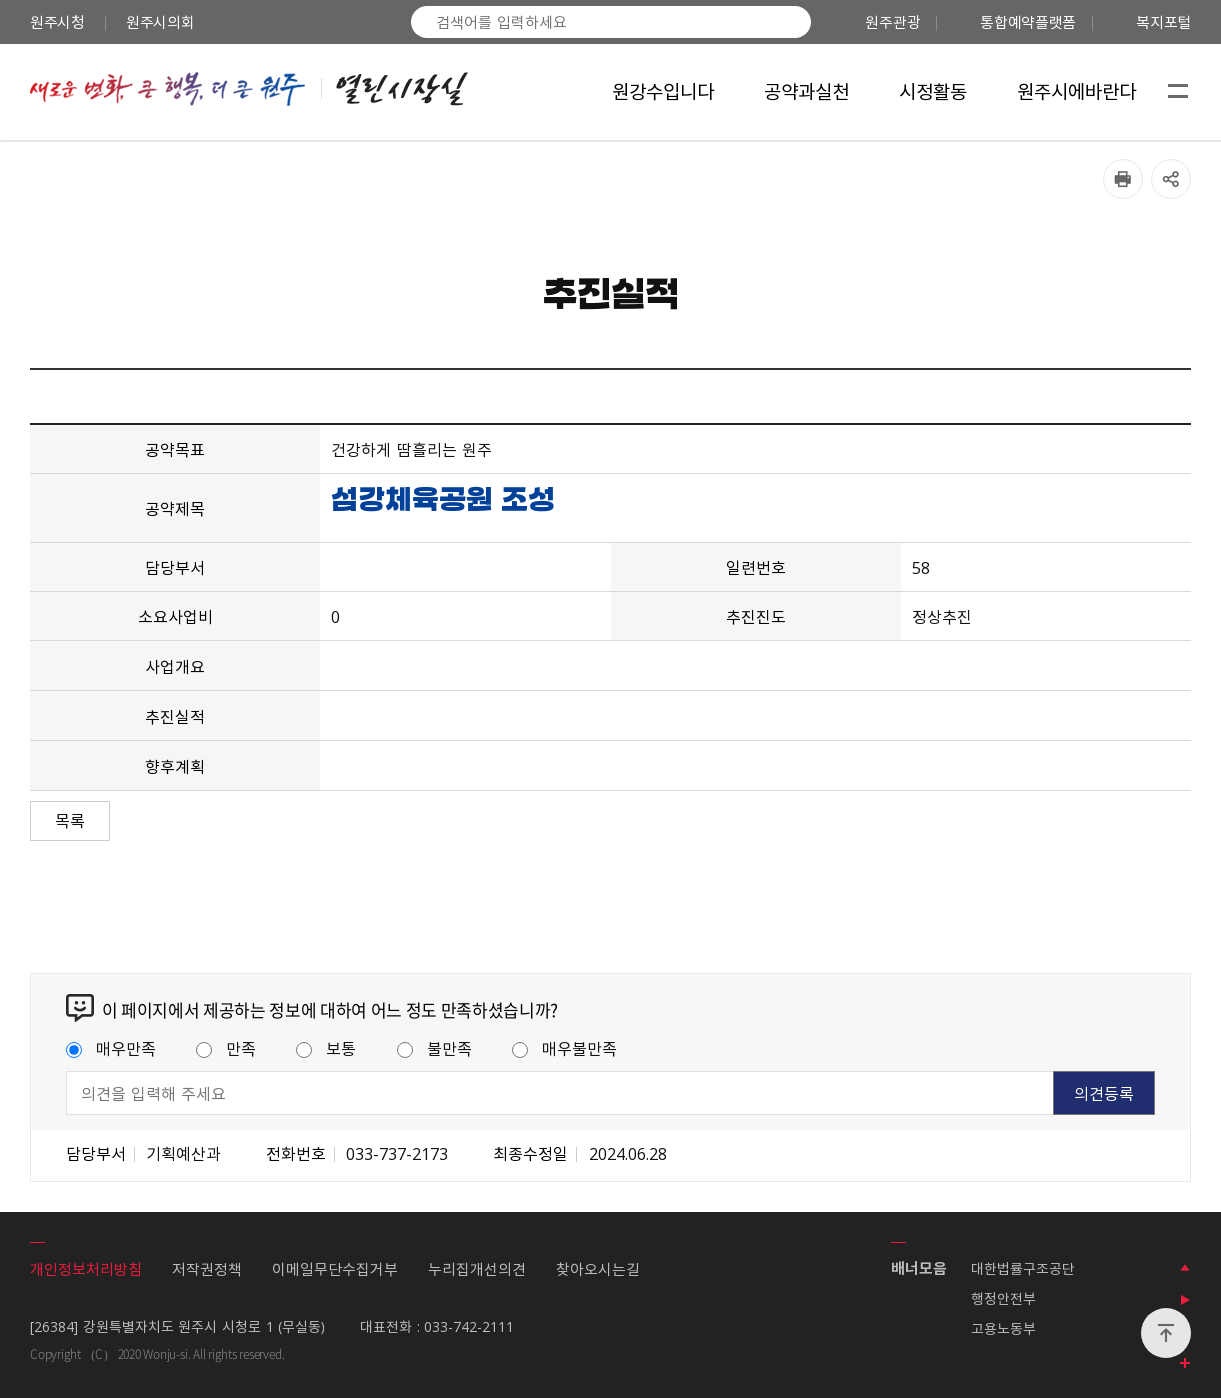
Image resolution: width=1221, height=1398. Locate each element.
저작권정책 (207, 1269)
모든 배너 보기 (1185, 1364)
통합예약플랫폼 (1028, 22)
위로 (1166, 1333)
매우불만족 (564, 1048)
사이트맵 (1178, 92)
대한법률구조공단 (1023, 1268)
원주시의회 (160, 22)
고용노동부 (1003, 1328)
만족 (226, 1048)
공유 (1171, 179)
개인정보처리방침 (86, 1269)
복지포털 (1163, 22)
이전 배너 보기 (1185, 1268)
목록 (70, 820)
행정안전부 (1003, 1298)
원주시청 (57, 22)
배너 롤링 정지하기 (1185, 1300)
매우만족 (111, 1048)
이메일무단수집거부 (335, 1269)
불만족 (434, 1048)
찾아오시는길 (598, 1269)
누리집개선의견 (477, 1269)
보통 (326, 1048)
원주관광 (892, 22)
